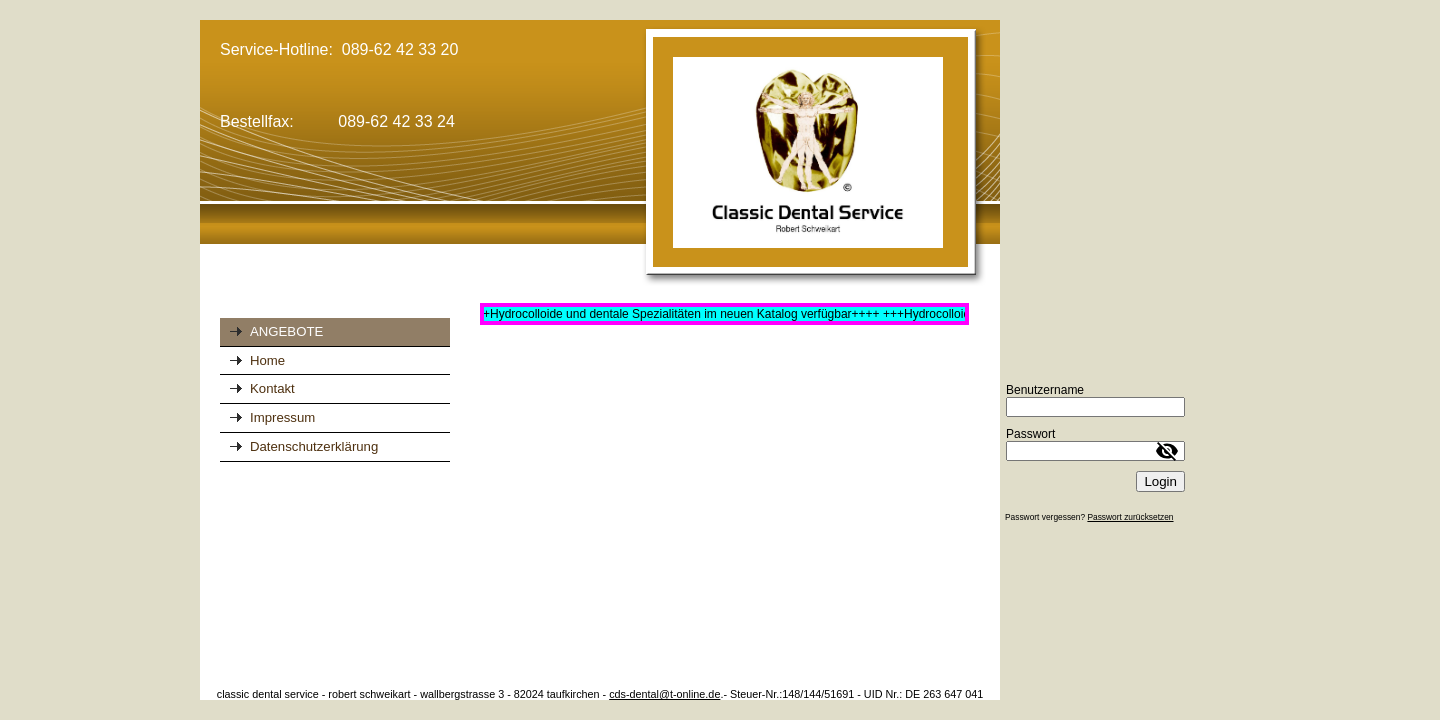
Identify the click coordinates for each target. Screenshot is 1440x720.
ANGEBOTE (286, 331)
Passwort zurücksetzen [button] (1130, 517)
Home (267, 360)
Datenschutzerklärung (314, 446)
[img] (600, 154)
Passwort (1030, 434)
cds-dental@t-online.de (664, 694)
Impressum (282, 417)
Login (1160, 481)
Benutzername (1045, 390)
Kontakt (272, 388)
